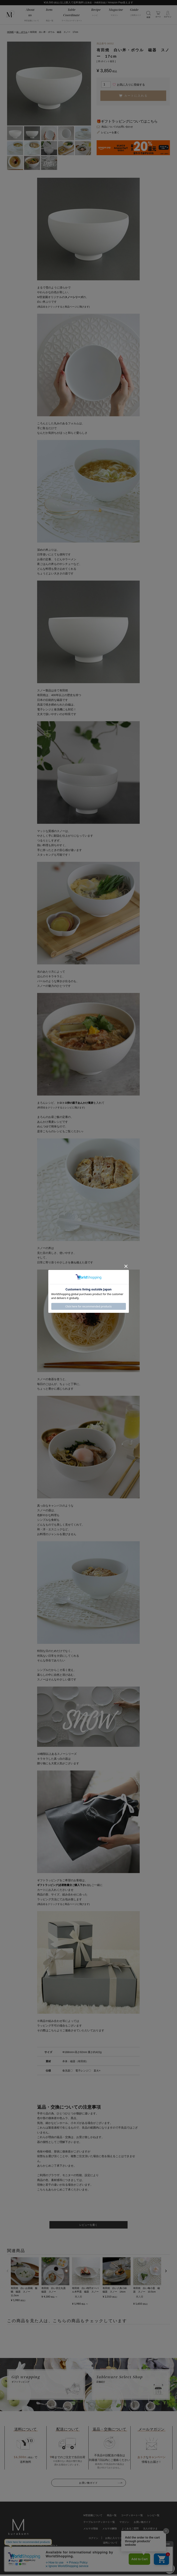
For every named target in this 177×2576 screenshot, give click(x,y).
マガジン (127, 2521)
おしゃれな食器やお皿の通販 (105, 2566)
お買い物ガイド (88, 2482)
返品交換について (134, 2542)
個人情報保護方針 (30, 2566)
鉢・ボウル (22, 32)
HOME (10, 32)
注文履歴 (137, 2537)
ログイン (92, 2537)
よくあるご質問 (133, 2527)
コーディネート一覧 (135, 2514)
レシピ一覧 (157, 2514)
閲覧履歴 (154, 2537)
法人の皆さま (154, 2527)
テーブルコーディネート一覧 (100, 2521)
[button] (7, 2272)
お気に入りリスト (114, 2537)
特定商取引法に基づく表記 (58, 2566)
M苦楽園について (93, 2514)
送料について (109, 2542)
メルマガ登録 (91, 2527)
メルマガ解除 (111, 2527)
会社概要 (12, 2566)
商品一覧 (113, 2514)
